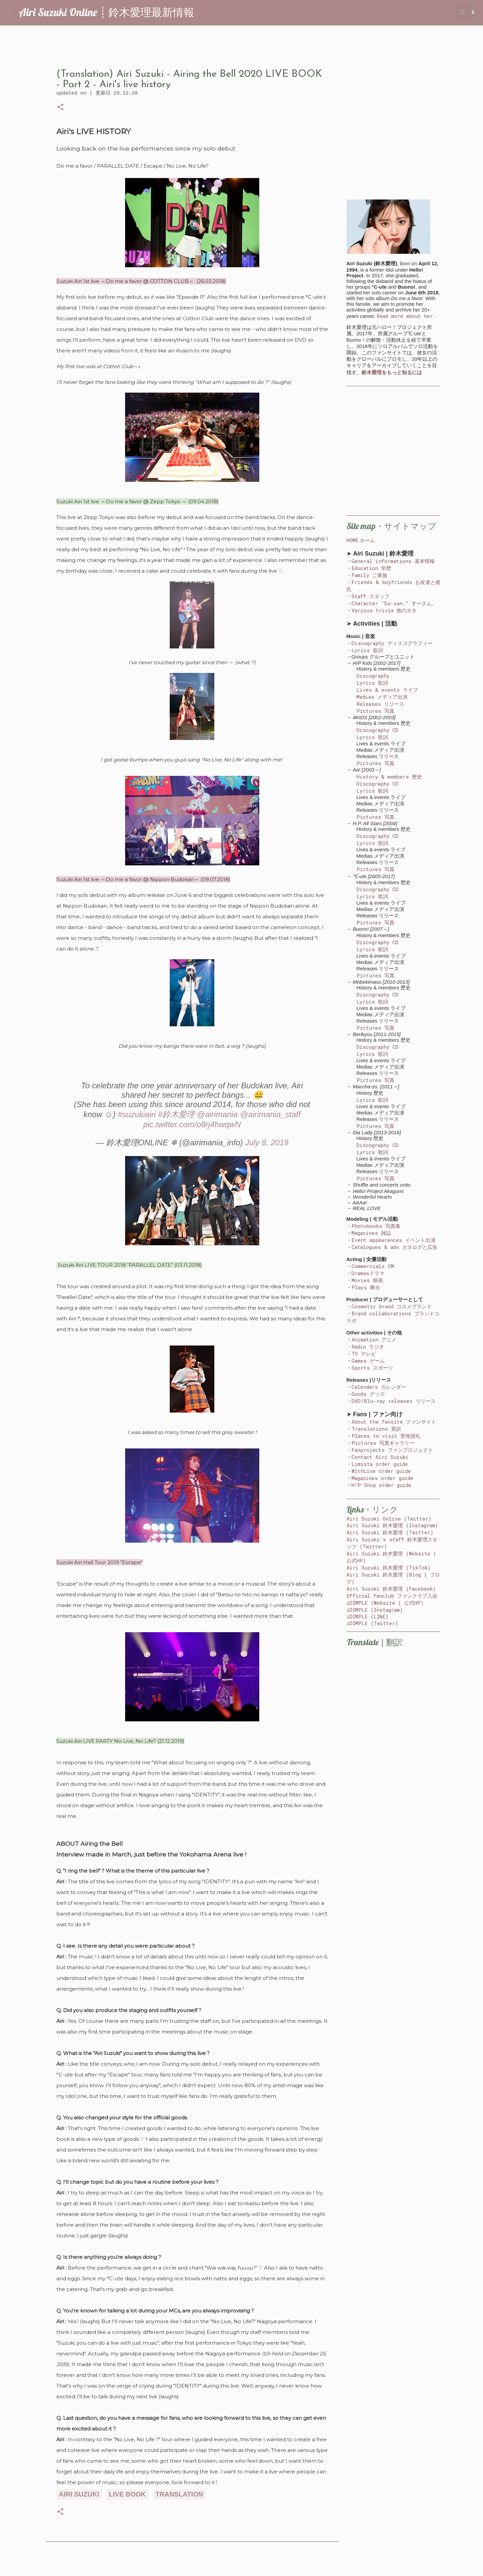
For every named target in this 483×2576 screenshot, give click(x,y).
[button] (60, 108)
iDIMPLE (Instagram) (374, 1609)
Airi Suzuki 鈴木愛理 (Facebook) (391, 1588)
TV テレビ (364, 1353)
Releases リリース (380, 703)
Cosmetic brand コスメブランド (392, 1306)
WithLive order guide (381, 1471)
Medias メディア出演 (382, 696)
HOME (352, 540)
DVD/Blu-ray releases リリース (394, 1400)
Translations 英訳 (376, 1428)
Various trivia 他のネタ (384, 610)
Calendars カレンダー (379, 1386)
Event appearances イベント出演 (393, 1240)
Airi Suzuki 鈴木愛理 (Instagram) (392, 1525)
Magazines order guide (382, 1478)
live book (127, 2494)
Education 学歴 (371, 568)
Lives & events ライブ (387, 689)
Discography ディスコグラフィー (392, 643)
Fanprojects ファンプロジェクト (392, 1449)
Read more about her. (406, 315)
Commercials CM (373, 1266)
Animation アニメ (374, 1339)
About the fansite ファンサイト (394, 1421)
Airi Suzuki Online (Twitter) (388, 1518)
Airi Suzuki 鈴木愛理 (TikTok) (388, 1567)
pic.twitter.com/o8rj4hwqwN (192, 1124)
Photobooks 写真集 (376, 1225)
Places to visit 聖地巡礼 (386, 1435)
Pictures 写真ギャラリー (383, 1442)
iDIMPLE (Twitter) (372, 1623)
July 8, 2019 (266, 1142)
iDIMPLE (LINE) (367, 1616)
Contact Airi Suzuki (380, 1456)
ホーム (367, 540)
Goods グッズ (368, 1393)
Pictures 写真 (375, 710)
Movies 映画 (367, 1280)
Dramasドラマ (368, 1273)
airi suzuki (79, 2494)
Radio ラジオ (368, 1346)
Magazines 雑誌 (371, 1232)
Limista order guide (380, 1464)
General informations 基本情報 (393, 561)
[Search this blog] (442, 13)
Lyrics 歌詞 (367, 650)
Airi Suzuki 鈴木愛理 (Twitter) (389, 1532)
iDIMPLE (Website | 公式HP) (385, 1602)
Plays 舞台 (366, 1287)
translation (179, 2494)
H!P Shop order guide (381, 1485)
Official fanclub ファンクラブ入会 (391, 1595)
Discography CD (377, 730)
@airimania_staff (270, 1114)
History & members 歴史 (389, 776)
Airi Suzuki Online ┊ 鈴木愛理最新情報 (106, 12)
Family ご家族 (369, 575)
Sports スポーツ (372, 1367)
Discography (373, 675)
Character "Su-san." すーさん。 (394, 603)
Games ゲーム (368, 1360)
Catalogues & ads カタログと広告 (394, 1247)
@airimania (217, 1114)
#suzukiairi (137, 1114)
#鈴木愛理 (176, 1114)
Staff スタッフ (370, 596)
